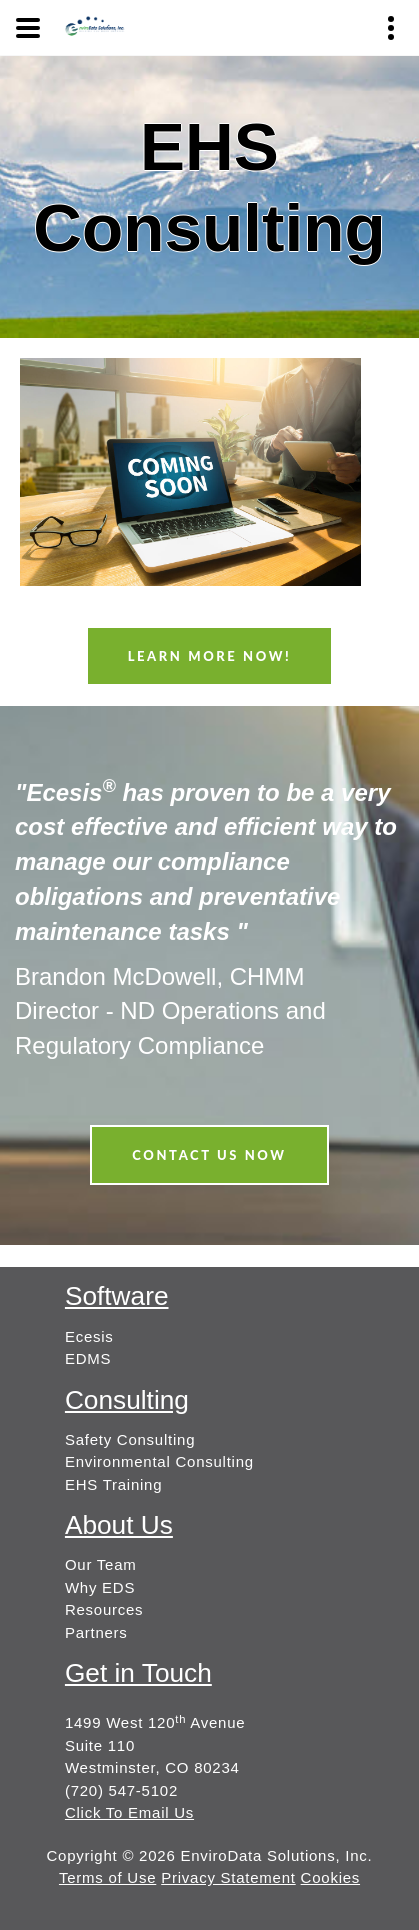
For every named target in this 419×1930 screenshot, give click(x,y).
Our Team (101, 1564)
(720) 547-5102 (121, 1790)
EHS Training (113, 1484)
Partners (96, 1632)
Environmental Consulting (159, 1461)
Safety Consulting (130, 1439)
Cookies (330, 1877)
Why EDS (100, 1587)
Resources (104, 1609)
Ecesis (89, 1336)
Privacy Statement (228, 1877)
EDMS (88, 1358)
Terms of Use (107, 1877)
